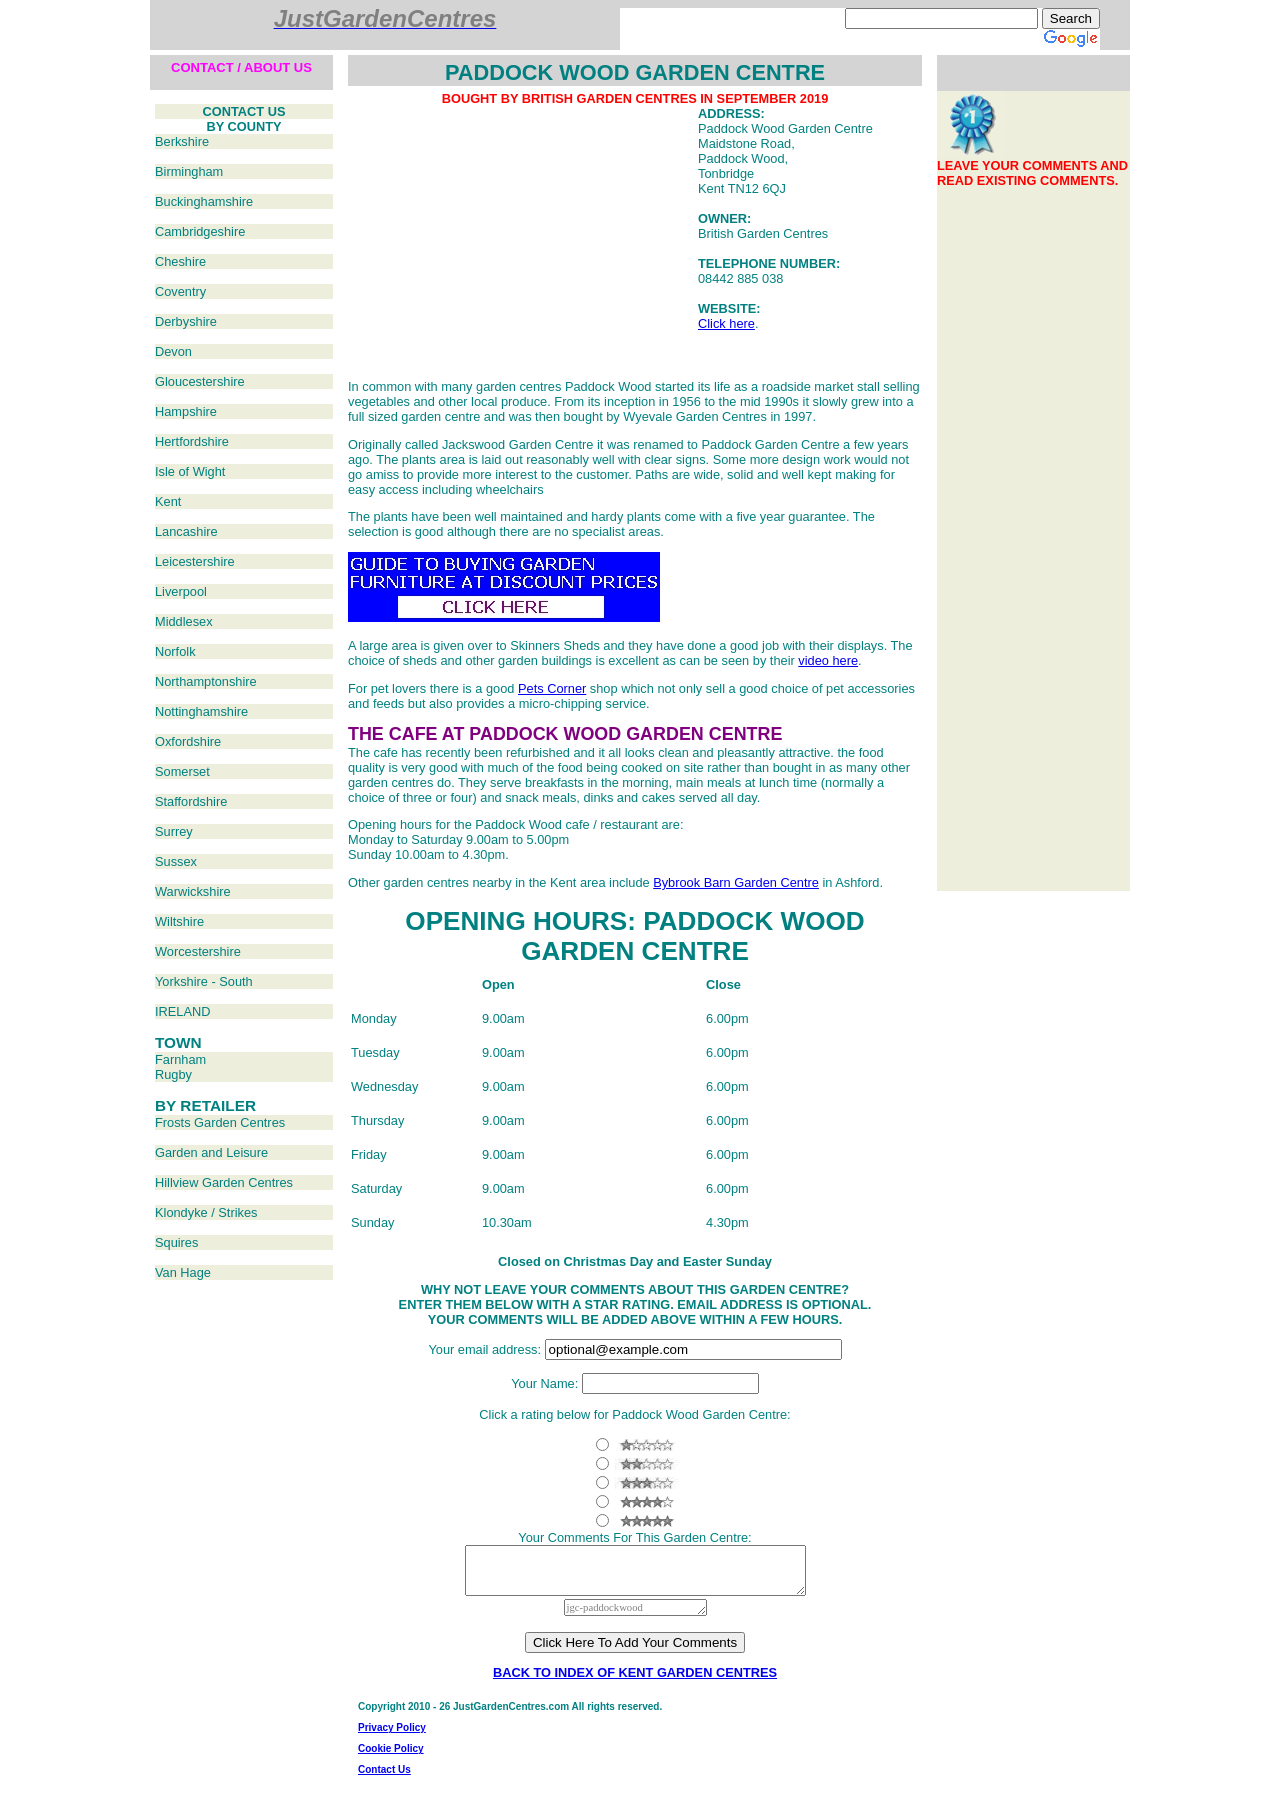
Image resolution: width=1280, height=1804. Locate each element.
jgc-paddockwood (635, 1616)
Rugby (173, 1074)
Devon (173, 351)
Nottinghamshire (201, 711)
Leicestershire (195, 561)
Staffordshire (191, 801)
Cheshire (180, 261)
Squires (176, 1242)
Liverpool (181, 591)
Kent (168, 501)
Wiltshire (179, 921)
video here (828, 660)
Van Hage (183, 1272)
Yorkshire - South (204, 981)
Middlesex (184, 621)
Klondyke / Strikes (206, 1212)
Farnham (180, 1059)
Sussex (176, 861)
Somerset (182, 771)
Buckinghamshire (204, 201)
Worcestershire (198, 951)
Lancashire (186, 531)
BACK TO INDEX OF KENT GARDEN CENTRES (635, 1681)
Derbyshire (186, 321)
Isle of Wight (190, 471)
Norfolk (175, 651)
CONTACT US (244, 111)
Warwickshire (193, 891)
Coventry (180, 291)
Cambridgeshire (200, 231)
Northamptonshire (206, 681)
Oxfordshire (188, 741)
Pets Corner (552, 688)
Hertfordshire (192, 441)
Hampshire (186, 411)
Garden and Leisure (211, 1152)
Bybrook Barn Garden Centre (736, 882)
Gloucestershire (200, 381)
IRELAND (182, 1011)
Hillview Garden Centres (224, 1182)
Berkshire (182, 141)
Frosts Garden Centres (220, 1122)
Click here (726, 323)
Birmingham (189, 171)
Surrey (174, 831)
